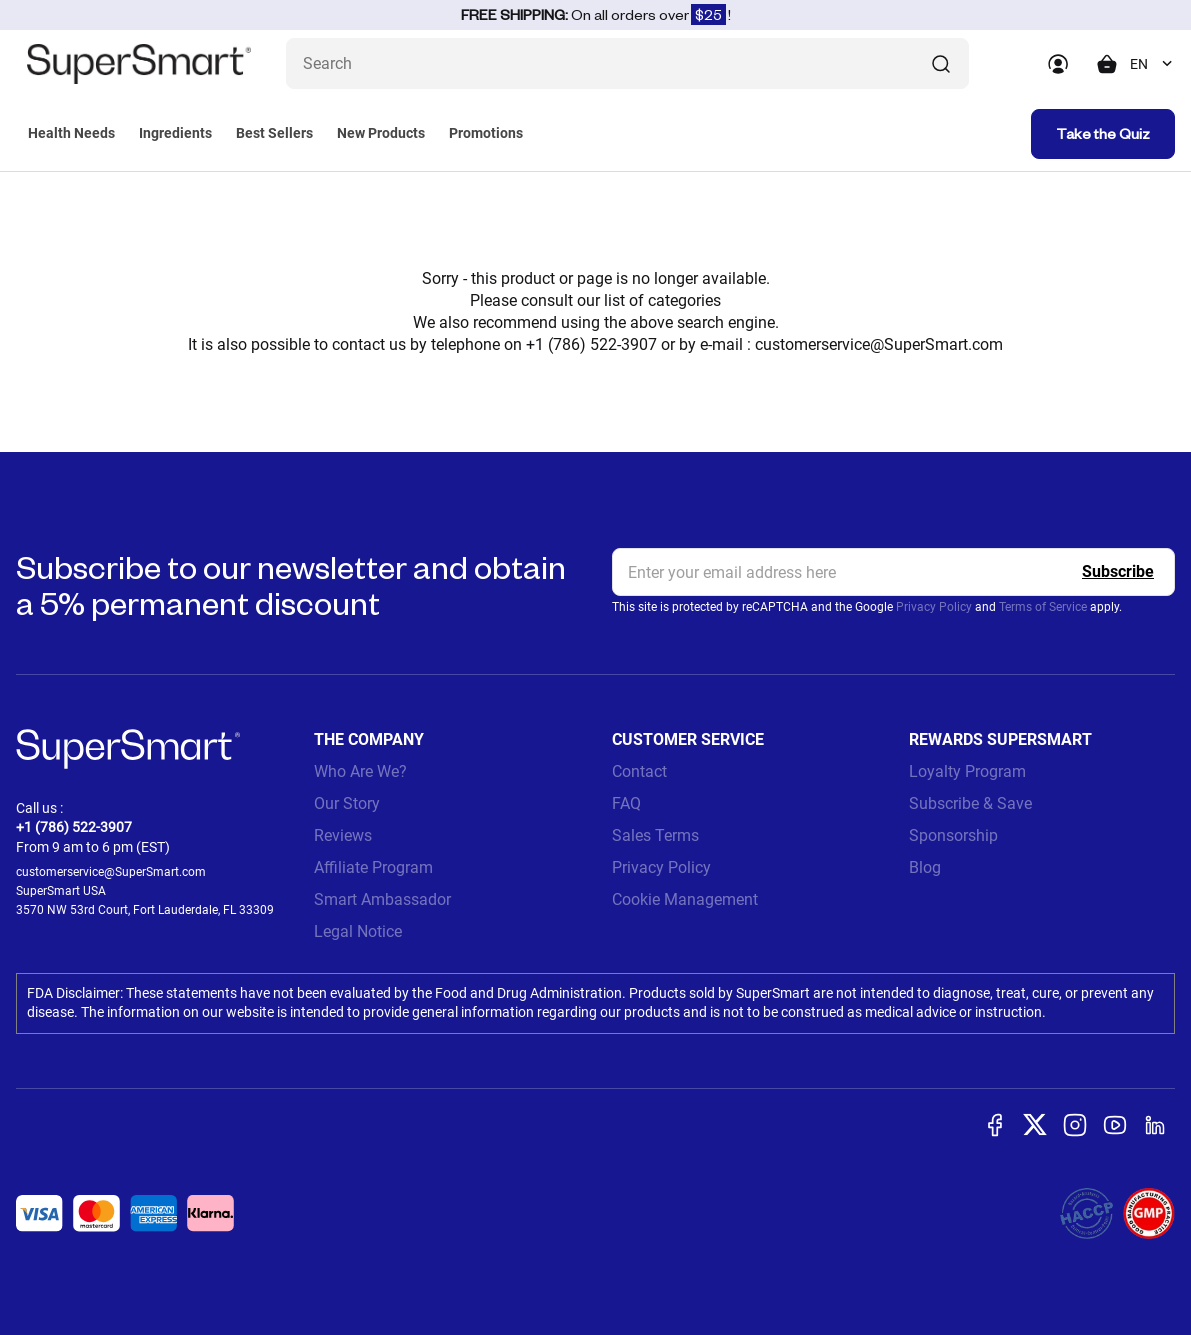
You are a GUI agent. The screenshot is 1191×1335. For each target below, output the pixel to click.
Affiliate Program (373, 867)
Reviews (343, 835)
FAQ (626, 803)
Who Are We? (360, 771)
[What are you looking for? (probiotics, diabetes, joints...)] (627, 63)
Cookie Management (685, 899)
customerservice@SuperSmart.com (879, 344)
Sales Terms (655, 835)
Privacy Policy (934, 607)
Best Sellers (274, 133)
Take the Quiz (1103, 133)
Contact (639, 771)
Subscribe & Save (970, 803)
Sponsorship (953, 835)
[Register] (1118, 572)
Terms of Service (1043, 607)
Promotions (486, 133)
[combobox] (1152, 64)
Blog (925, 867)
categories (684, 300)
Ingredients (175, 133)
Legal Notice (358, 931)
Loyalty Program (967, 771)
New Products (381, 133)
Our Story (347, 803)
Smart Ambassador (382, 899)
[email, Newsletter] (894, 572)
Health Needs (71, 133)
